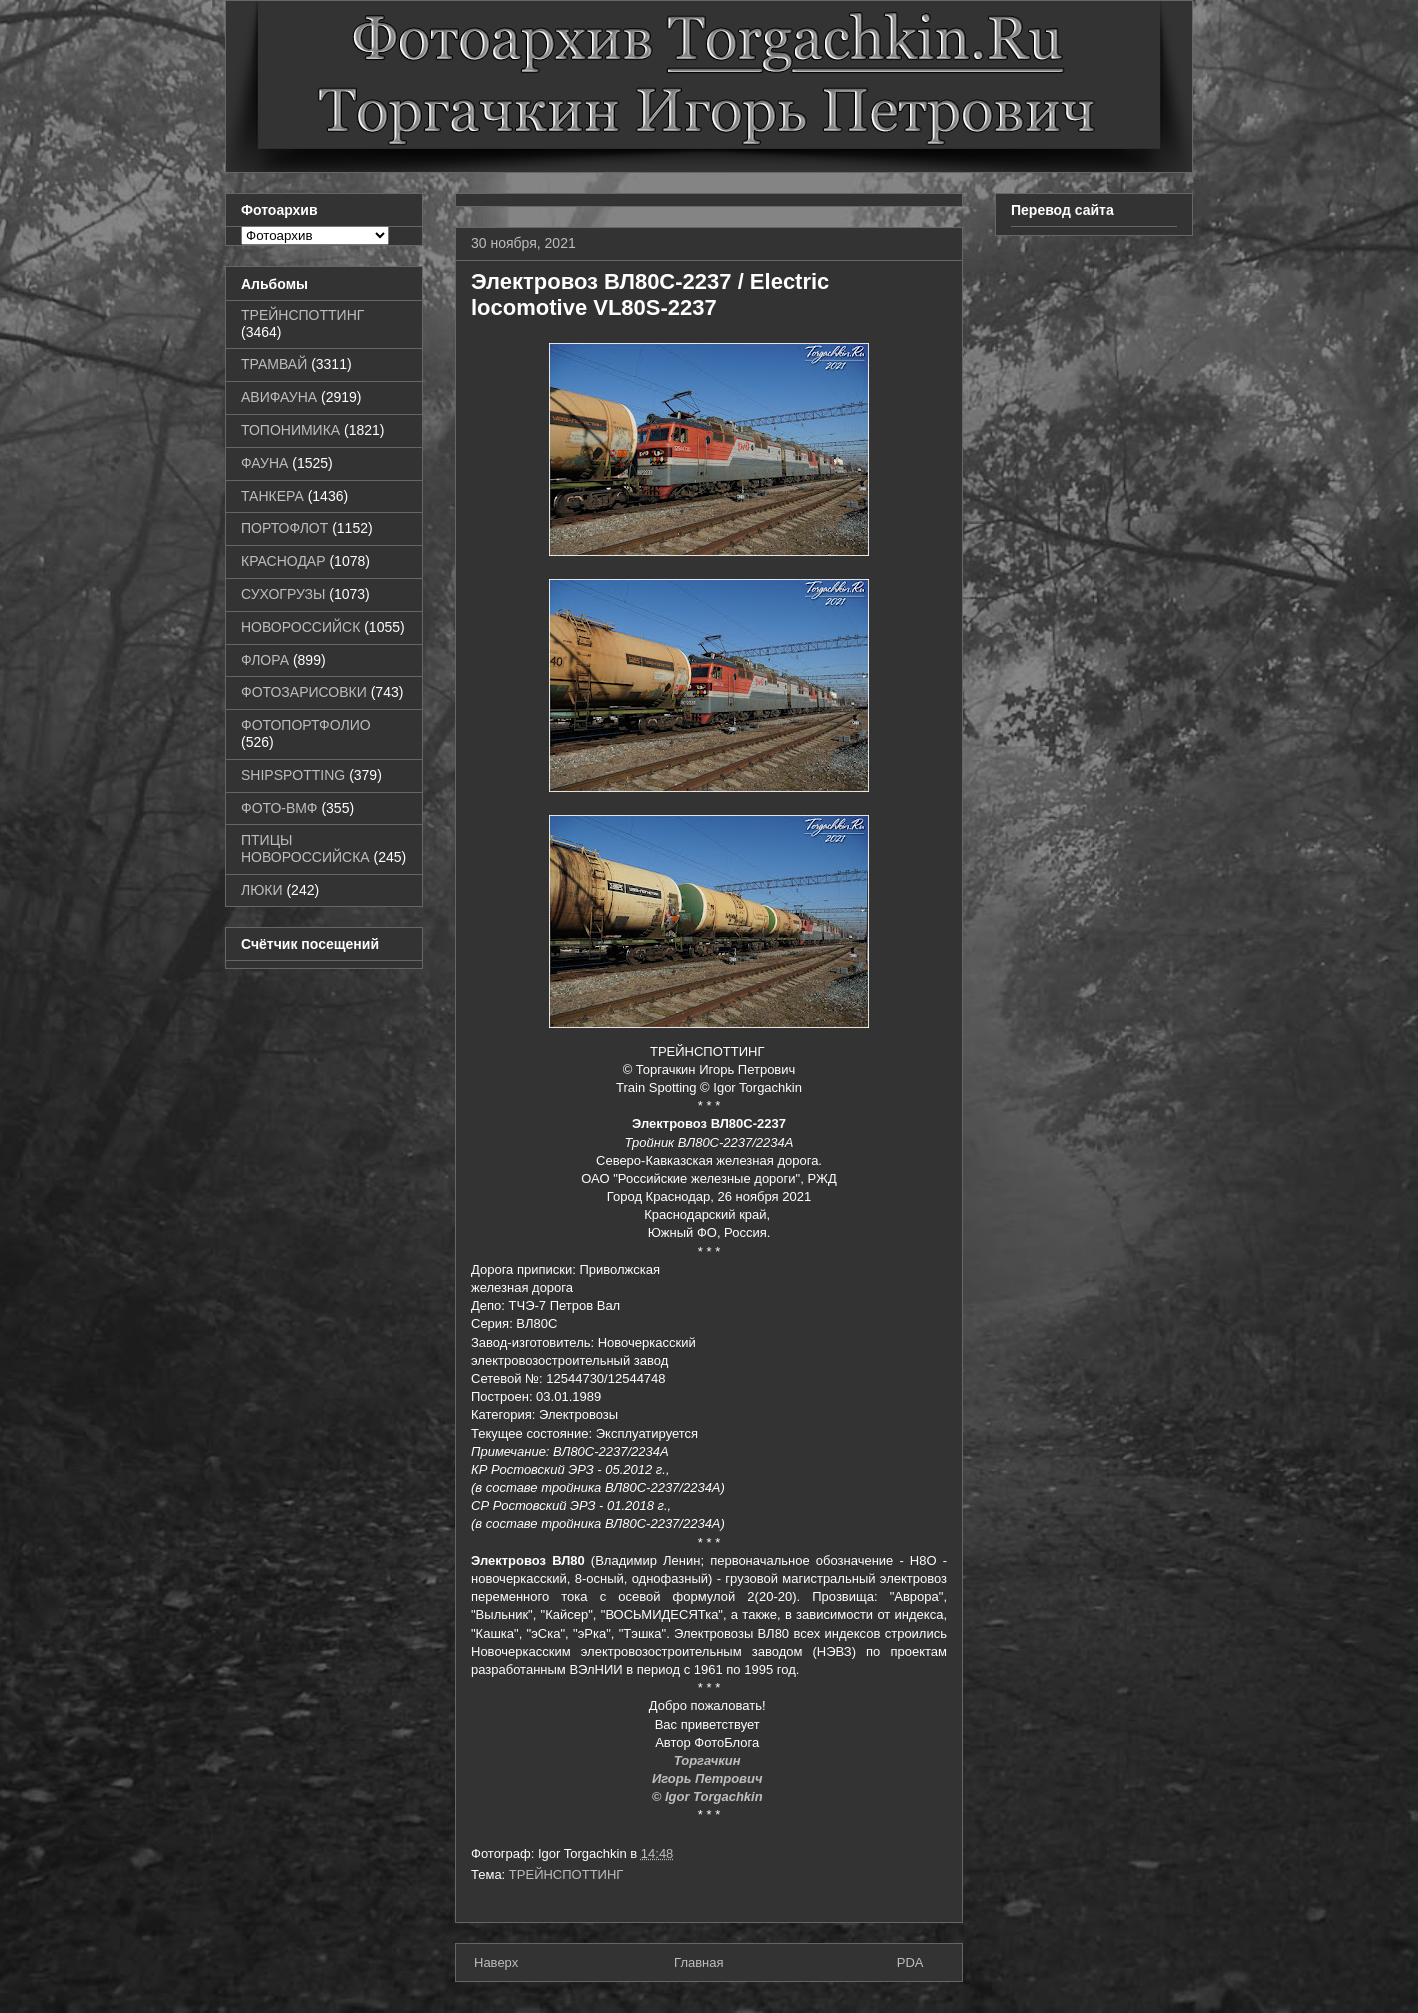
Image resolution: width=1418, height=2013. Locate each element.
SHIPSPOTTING (293, 775)
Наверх (496, 1962)
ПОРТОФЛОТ (284, 528)
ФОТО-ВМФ (279, 808)
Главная (698, 1962)
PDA (910, 1962)
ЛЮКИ (262, 890)
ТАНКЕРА (272, 496)
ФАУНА (264, 463)
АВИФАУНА (279, 397)
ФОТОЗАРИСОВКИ (304, 692)
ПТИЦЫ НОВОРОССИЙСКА (305, 848)
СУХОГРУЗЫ (283, 594)
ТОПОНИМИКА (290, 430)
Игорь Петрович (709, 1778)
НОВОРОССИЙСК (300, 627)
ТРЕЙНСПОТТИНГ (566, 1874)
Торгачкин (709, 1760)
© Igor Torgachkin (709, 1796)
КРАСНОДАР (283, 561)
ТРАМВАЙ (274, 364)
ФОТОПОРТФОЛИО (306, 725)
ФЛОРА (265, 660)
